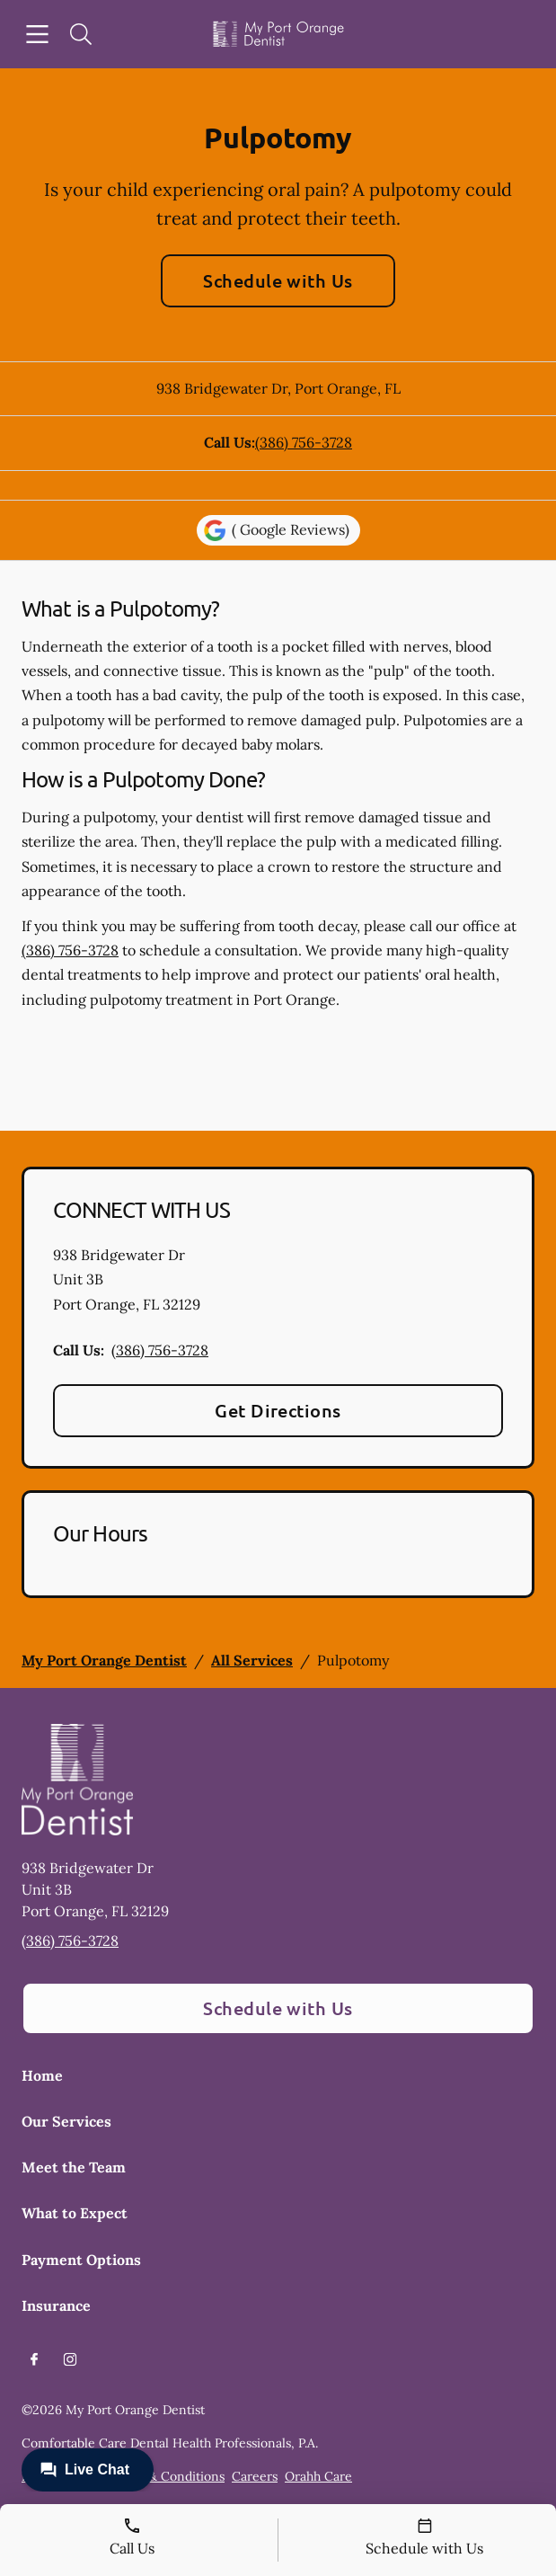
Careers (255, 2476)
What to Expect (75, 2213)
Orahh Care (318, 2476)
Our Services (66, 2121)
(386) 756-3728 (303, 442)
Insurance (56, 2305)
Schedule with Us (278, 280)
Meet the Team (74, 2167)
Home (42, 2075)
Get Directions (278, 1410)
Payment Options (81, 2260)
